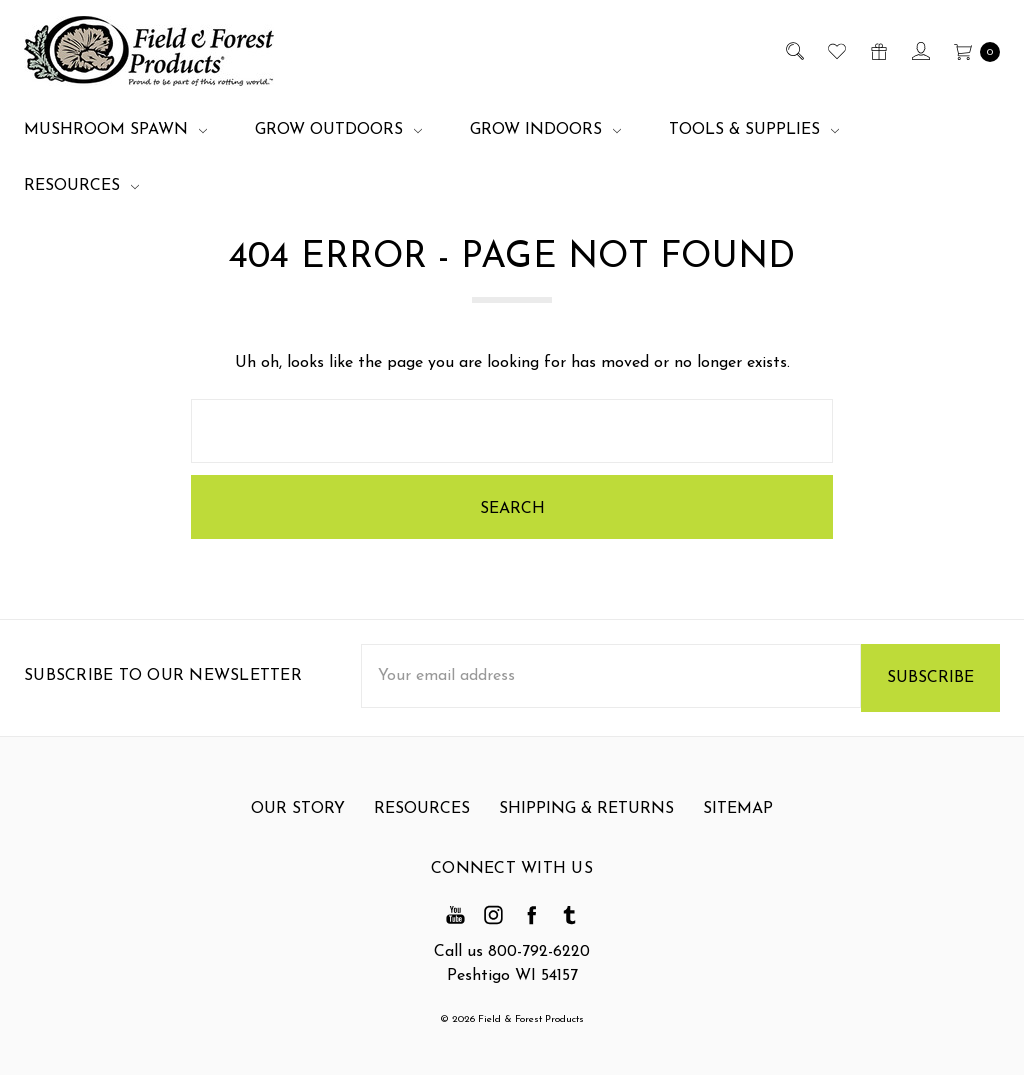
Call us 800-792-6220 (512, 952)
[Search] (793, 51)
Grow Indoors (545, 130)
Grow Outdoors (338, 130)
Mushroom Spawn (115, 130)
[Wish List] (835, 51)
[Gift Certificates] (877, 51)
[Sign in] (919, 51)
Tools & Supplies (754, 130)
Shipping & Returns (586, 823)
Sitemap (738, 823)
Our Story (298, 823)
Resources (81, 186)
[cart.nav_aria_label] (971, 51)
